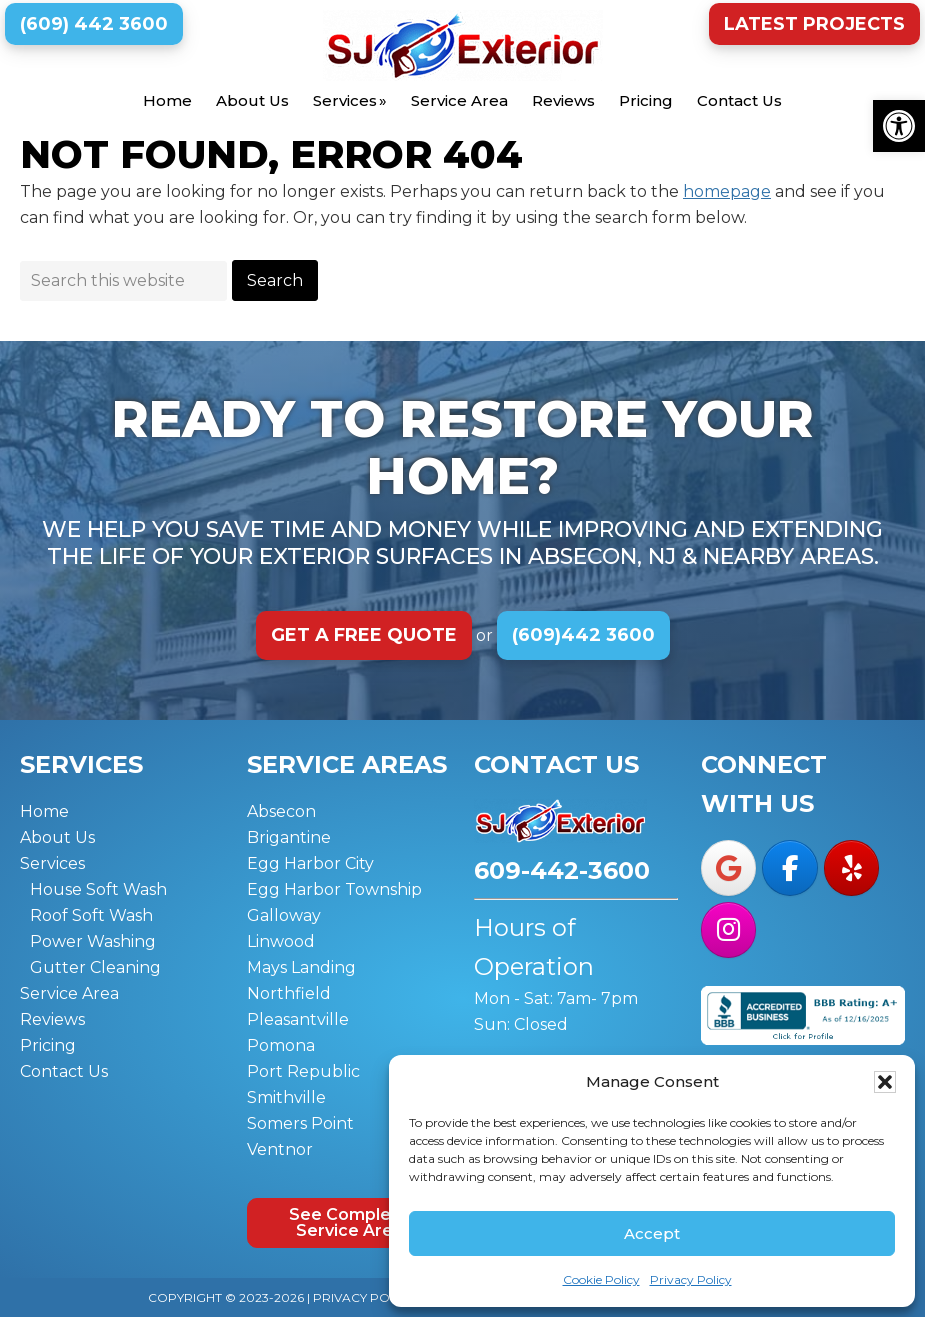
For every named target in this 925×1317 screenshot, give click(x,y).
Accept (652, 1233)
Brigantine (289, 837)
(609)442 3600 (583, 635)
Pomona (281, 1045)
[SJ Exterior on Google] (728, 868)
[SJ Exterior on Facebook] (789, 868)
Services (52, 863)
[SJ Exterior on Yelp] (851, 868)
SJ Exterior (463, 45)
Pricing (48, 1045)
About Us (57, 837)
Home (44, 811)
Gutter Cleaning (95, 967)
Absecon (281, 811)
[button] (899, 126)
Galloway (284, 915)
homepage (727, 191)
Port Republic (303, 1071)
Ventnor (280, 1149)
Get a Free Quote (364, 635)
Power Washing (93, 941)
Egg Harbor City (310, 863)
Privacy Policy (691, 1279)
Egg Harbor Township (334, 889)
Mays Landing (301, 967)
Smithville (286, 1097)
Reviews (52, 1019)
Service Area (69, 993)
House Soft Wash (98, 889)
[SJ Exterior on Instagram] (728, 930)
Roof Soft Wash (91, 915)
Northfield (289, 993)
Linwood (281, 941)
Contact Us (64, 1071)
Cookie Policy (601, 1279)
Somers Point (300, 1123)
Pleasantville (298, 1019)
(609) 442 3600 (94, 24)
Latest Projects (814, 24)
